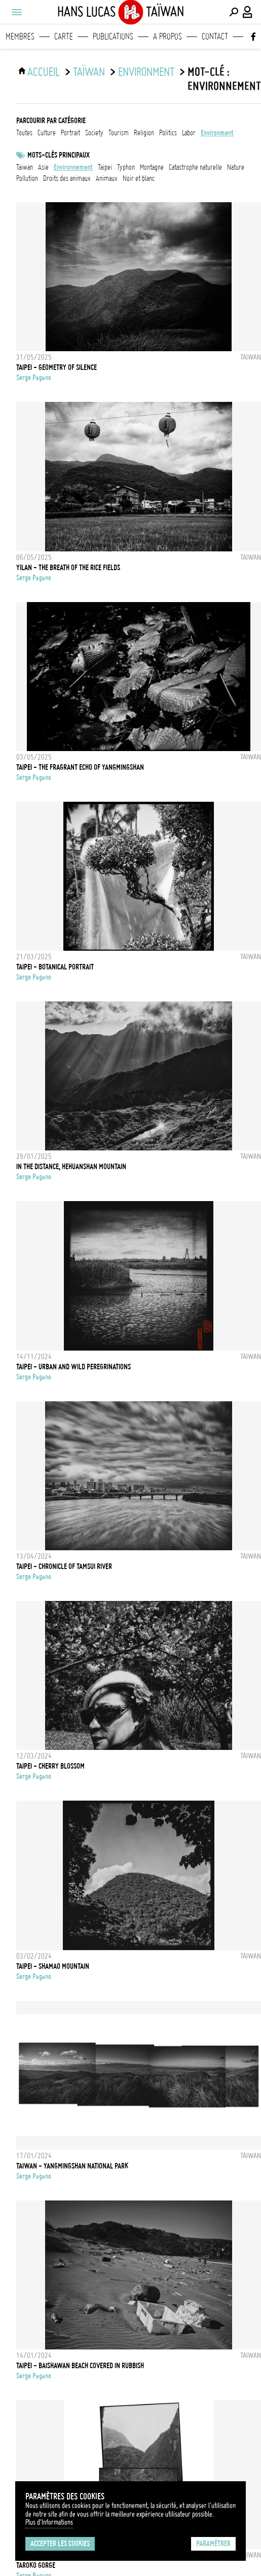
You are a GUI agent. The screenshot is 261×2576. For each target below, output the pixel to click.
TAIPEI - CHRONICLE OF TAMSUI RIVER (64, 1566)
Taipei (105, 167)
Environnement (73, 167)
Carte (63, 36)
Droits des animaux (67, 178)
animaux (107, 178)
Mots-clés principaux (58, 155)
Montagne (152, 167)
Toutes (24, 132)
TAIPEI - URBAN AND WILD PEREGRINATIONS (73, 1367)
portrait (70, 132)
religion (144, 132)
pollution (27, 178)
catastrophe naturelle (195, 167)
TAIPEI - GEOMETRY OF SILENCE (56, 367)
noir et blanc (139, 178)
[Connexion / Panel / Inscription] (248, 12)
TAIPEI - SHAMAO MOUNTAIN (52, 1966)
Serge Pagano (33, 377)
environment (146, 72)
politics (168, 132)
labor (189, 132)
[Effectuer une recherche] (234, 12)
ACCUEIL (43, 72)
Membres (20, 36)
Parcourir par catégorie (51, 120)
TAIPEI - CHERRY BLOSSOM (50, 1766)
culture (47, 132)
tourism (118, 132)
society (94, 132)
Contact (215, 36)
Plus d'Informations (49, 2522)
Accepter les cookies (60, 2543)
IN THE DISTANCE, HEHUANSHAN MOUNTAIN (71, 1167)
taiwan (24, 167)
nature (235, 167)
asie (43, 167)
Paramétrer (213, 2543)
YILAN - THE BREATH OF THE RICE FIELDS (68, 568)
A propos (167, 36)
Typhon (126, 167)
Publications (113, 36)
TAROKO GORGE (35, 2565)
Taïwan (89, 72)
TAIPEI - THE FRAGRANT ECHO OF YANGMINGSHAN (80, 767)
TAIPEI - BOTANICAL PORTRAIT (55, 967)
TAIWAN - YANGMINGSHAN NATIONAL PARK (72, 2166)
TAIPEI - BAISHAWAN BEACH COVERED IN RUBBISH (80, 2366)
